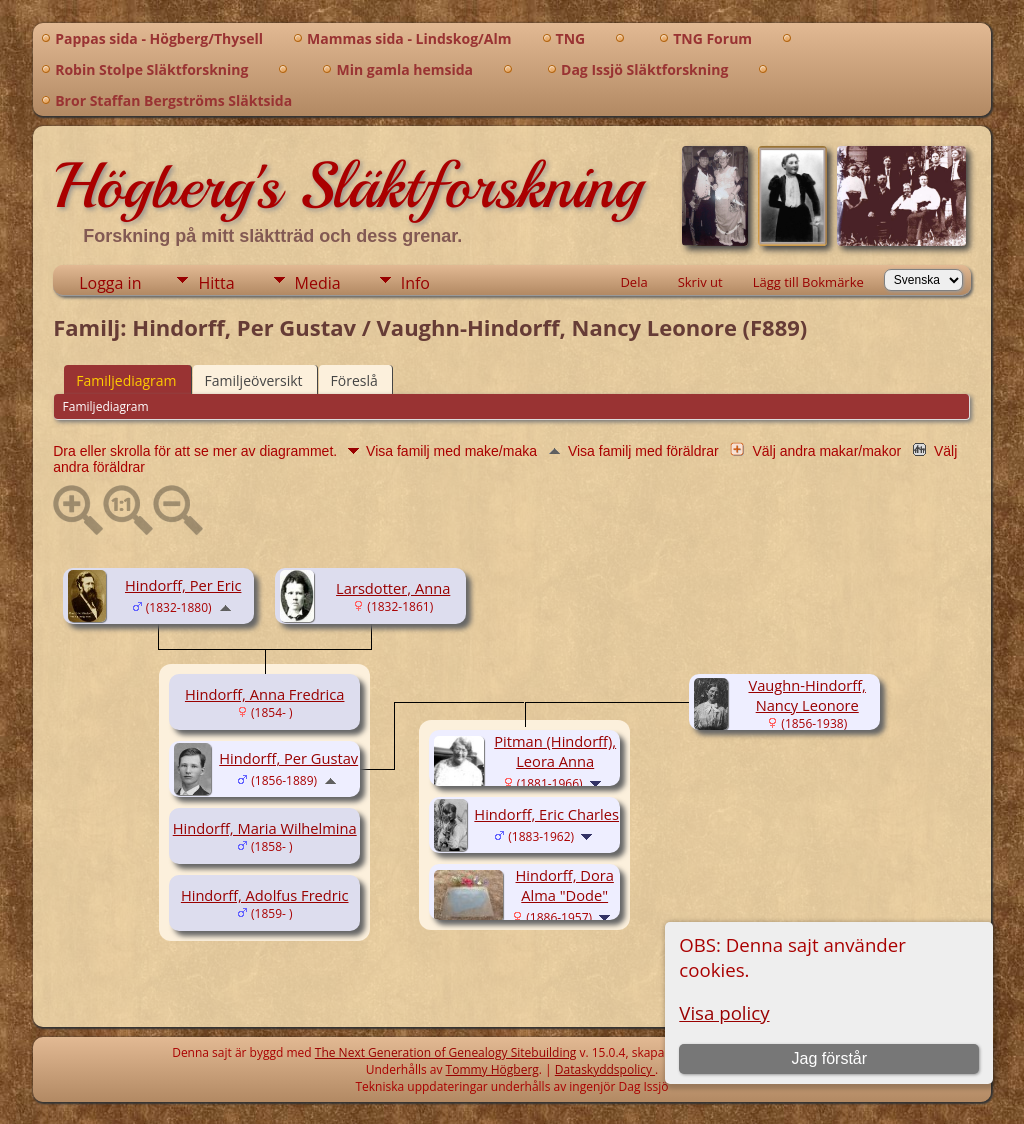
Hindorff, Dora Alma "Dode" (565, 885)
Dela (633, 282)
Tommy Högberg (492, 1069)
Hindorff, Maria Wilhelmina (265, 828)
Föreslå (354, 380)
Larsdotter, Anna (393, 588)
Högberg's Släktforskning (347, 186)
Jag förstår (829, 1058)
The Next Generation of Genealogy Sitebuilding (446, 1052)
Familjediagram (126, 380)
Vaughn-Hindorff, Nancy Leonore (806, 695)
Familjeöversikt (254, 380)
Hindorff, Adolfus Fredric (265, 895)
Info (415, 283)
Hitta (216, 283)
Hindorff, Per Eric (183, 585)
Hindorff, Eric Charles (546, 814)
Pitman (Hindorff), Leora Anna (555, 751)
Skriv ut (700, 282)
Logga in (110, 283)
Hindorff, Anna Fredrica (265, 694)
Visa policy (724, 1012)
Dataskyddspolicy (605, 1069)
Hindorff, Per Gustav (288, 758)
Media (318, 283)
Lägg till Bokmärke (808, 282)
